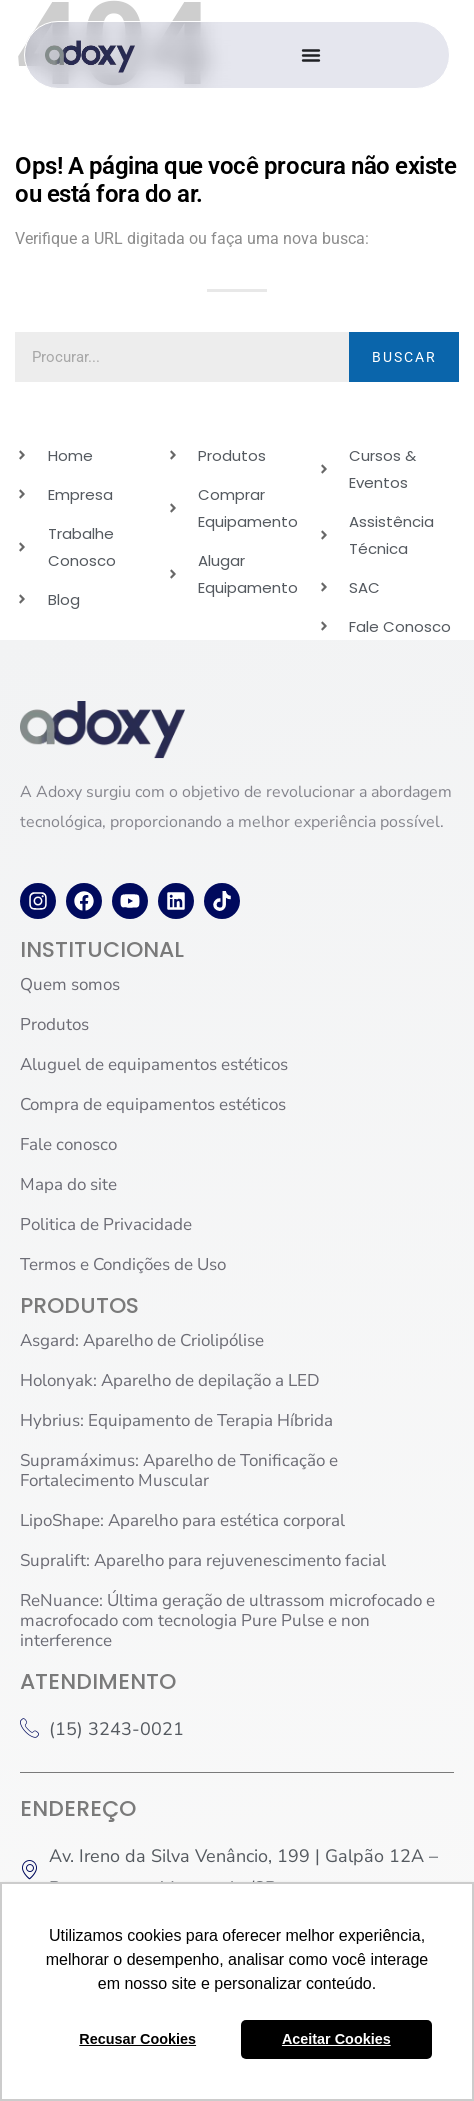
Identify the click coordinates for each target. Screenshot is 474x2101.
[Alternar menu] (311, 55)
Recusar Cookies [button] (137, 2039)
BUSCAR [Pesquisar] (404, 357)
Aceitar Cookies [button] (336, 2039)
